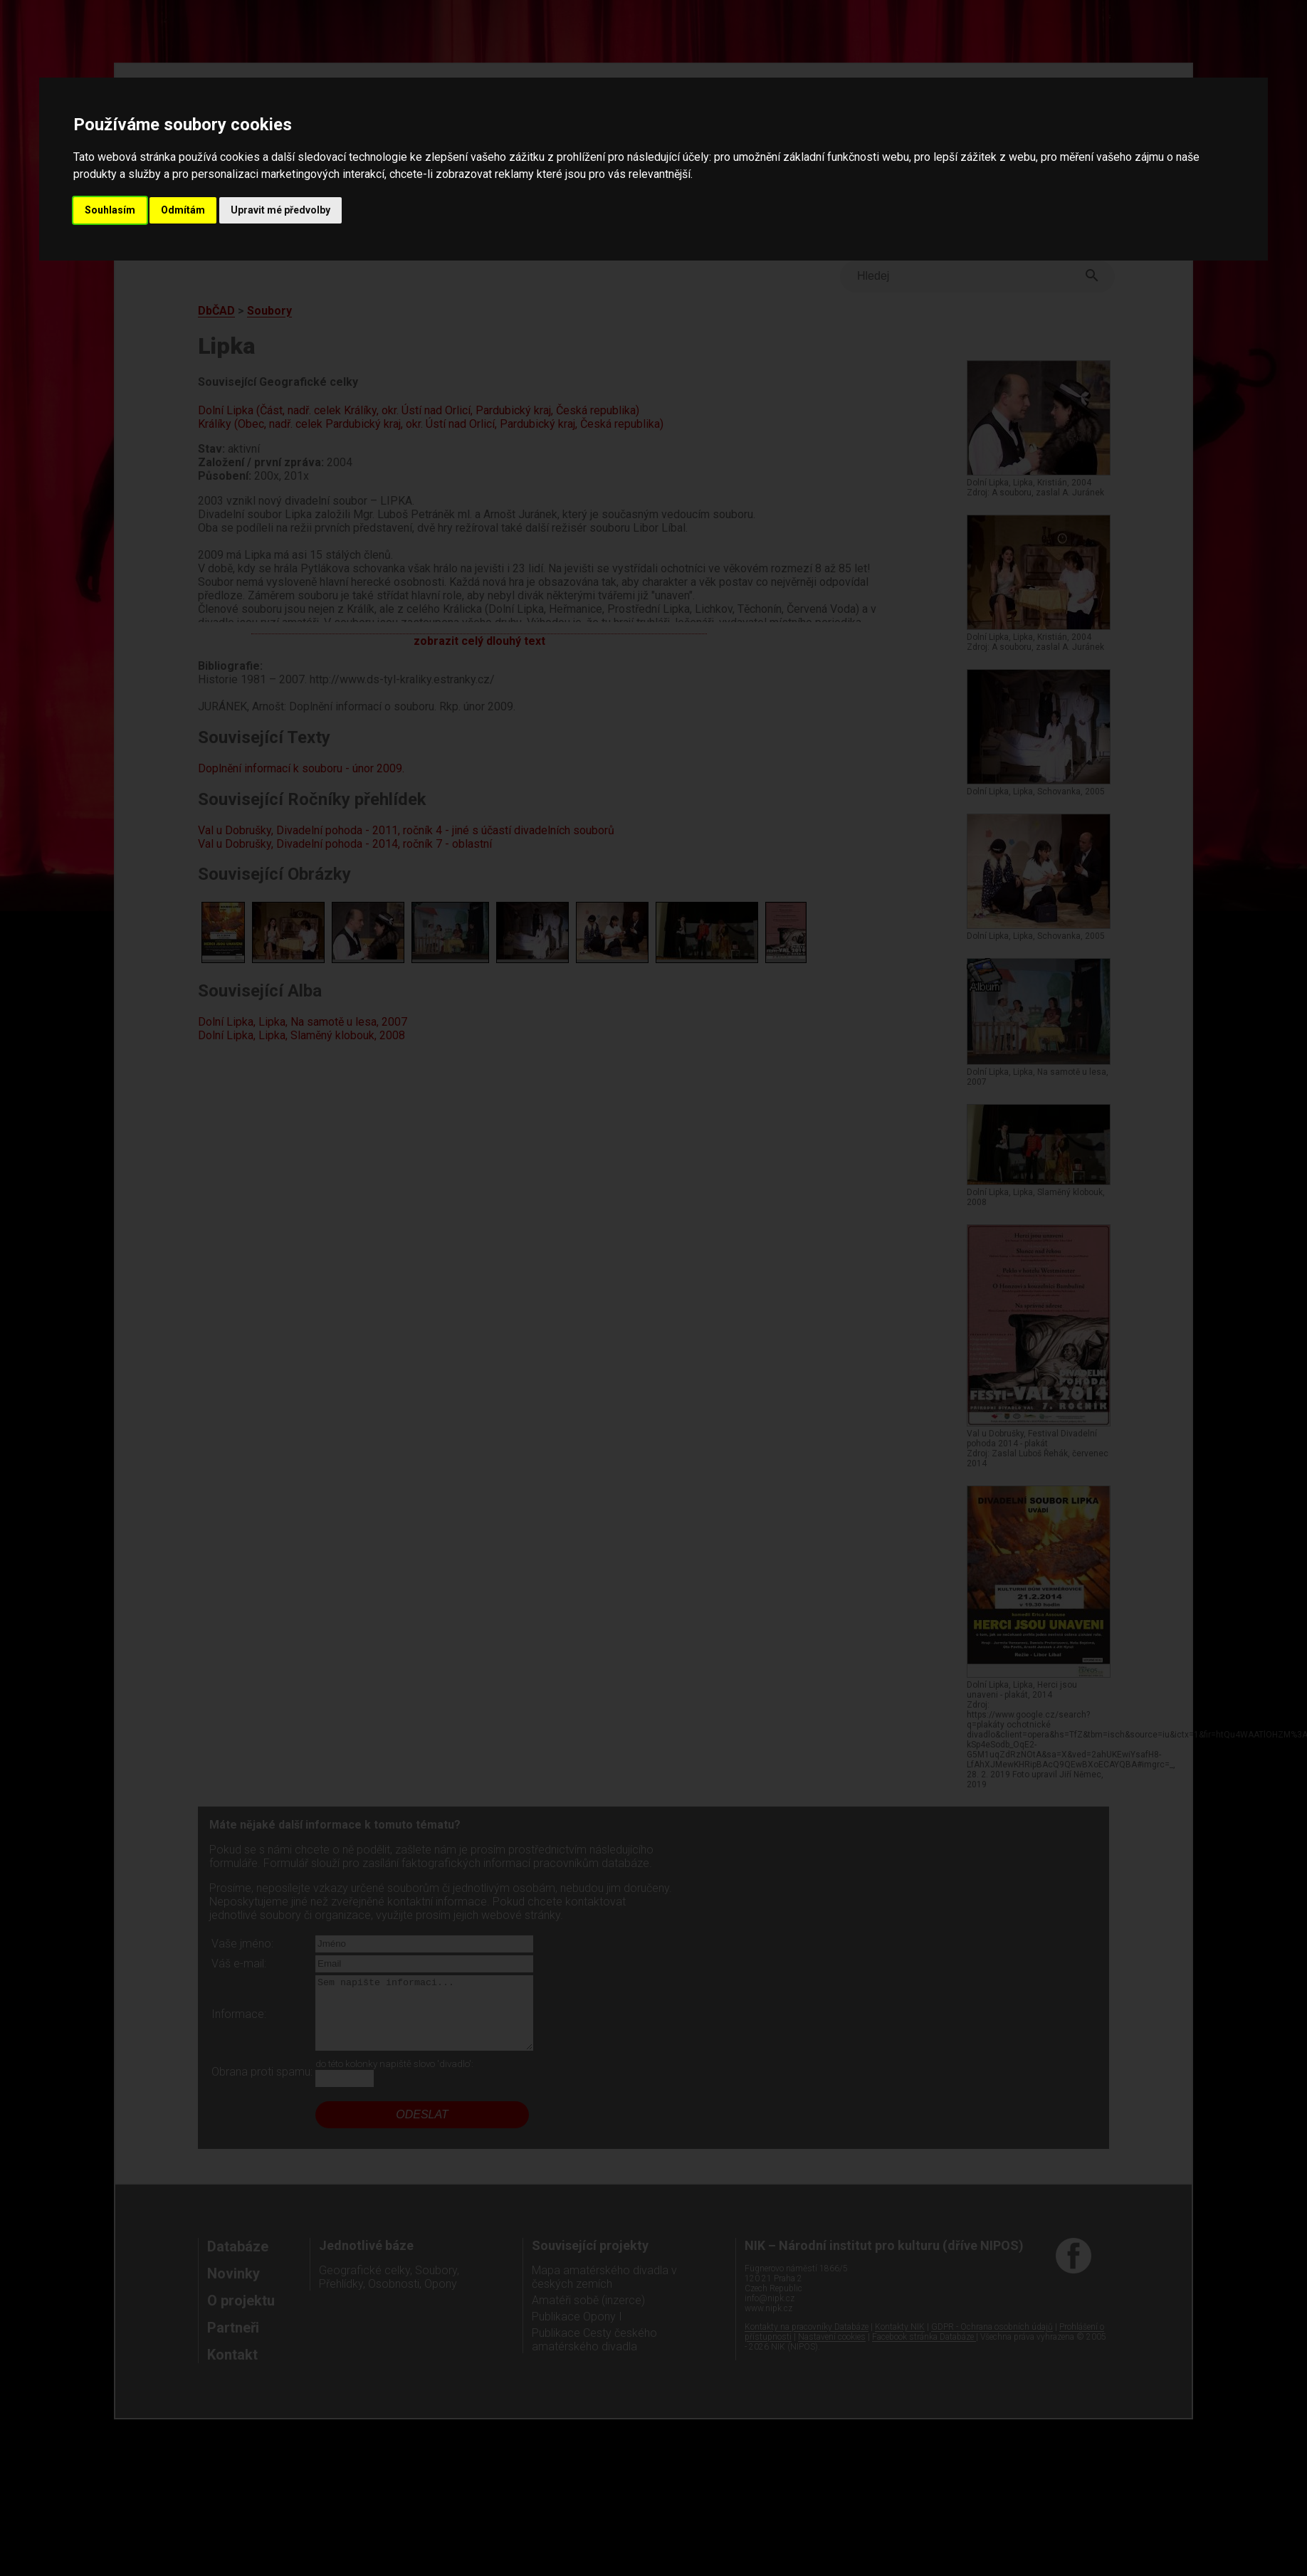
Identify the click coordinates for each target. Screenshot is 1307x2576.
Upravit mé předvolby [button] (280, 210)
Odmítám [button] (183, 210)
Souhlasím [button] (110, 210)
